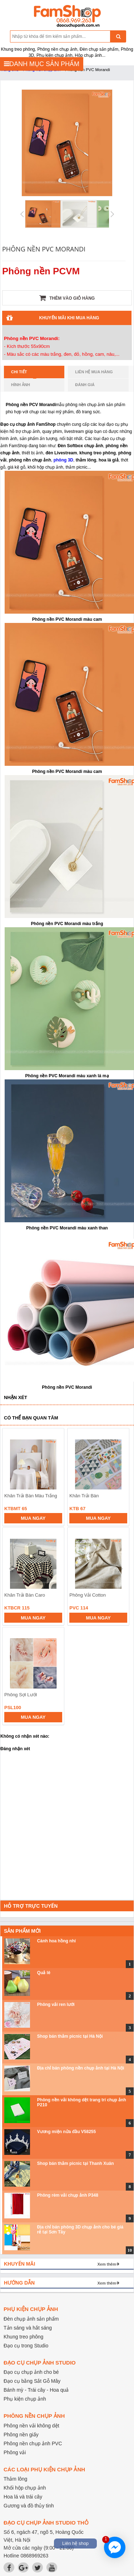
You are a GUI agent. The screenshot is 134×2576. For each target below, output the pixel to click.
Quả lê (43, 1972)
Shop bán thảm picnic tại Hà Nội (70, 2036)
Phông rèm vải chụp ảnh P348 (67, 2195)
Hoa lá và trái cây (23, 2497)
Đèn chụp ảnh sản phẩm (31, 2319)
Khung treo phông (23, 2337)
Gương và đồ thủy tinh (29, 2505)
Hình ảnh (20, 385)
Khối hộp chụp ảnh (25, 2488)
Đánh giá (84, 385)
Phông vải (15, 2452)
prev (12, 1568)
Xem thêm (106, 2264)
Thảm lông (15, 2479)
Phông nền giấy (21, 2434)
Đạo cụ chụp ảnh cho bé (31, 2372)
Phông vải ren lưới (56, 2004)
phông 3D (63, 460)
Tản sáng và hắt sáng (28, 2328)
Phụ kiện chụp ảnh (25, 2399)
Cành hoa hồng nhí (56, 1940)
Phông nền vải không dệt (31, 2425)
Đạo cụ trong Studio (26, 2345)
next (120, 1568)
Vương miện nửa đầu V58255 (66, 2131)
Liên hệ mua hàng (94, 372)
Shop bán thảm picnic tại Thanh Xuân (75, 2163)
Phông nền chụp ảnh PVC (33, 2443)
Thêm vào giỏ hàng (67, 297)
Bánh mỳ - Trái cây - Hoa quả (36, 2390)
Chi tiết (23, 374)
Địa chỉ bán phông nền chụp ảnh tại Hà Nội (80, 2068)
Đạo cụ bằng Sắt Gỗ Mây (32, 2381)
